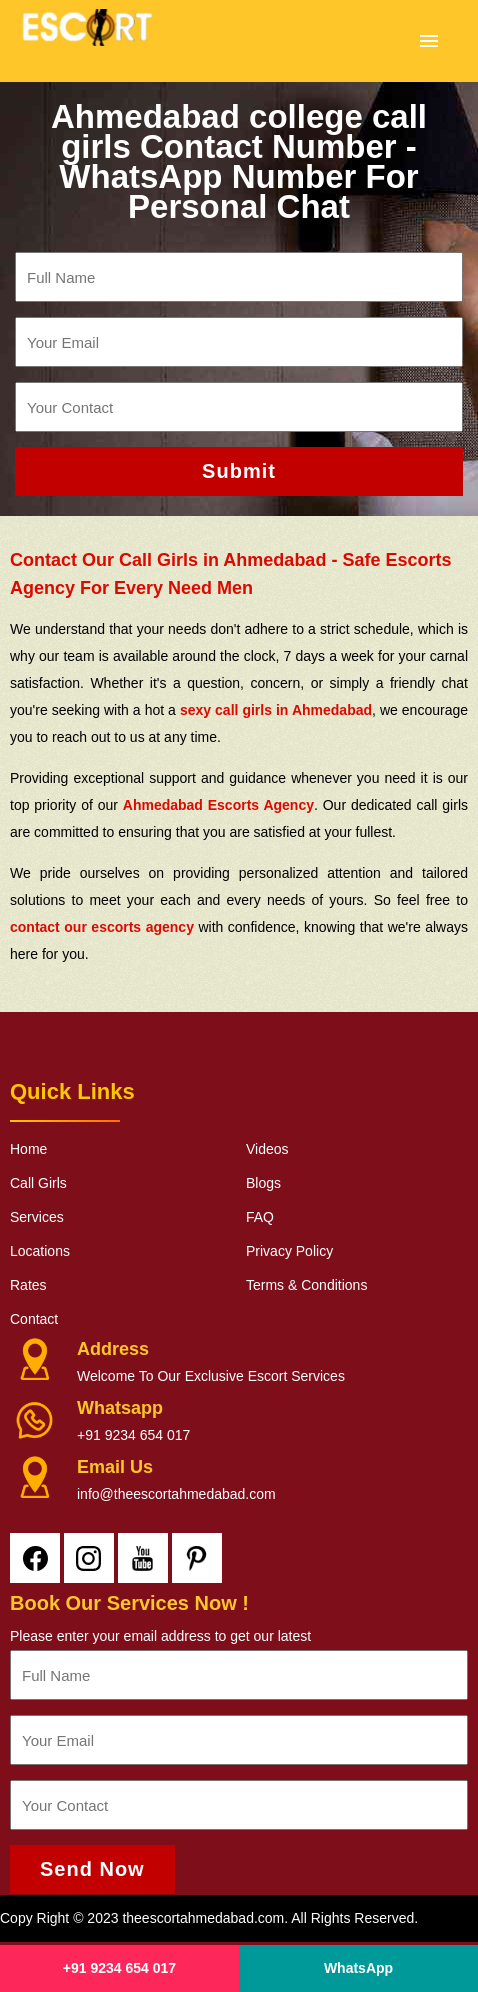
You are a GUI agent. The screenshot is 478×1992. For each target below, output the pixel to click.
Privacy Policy (289, 1251)
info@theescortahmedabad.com (176, 1494)
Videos (267, 1149)
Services (37, 1217)
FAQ (260, 1217)
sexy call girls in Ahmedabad (276, 710)
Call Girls (38, 1183)
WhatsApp (358, 1968)
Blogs (263, 1183)
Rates (28, 1285)
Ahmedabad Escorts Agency (218, 805)
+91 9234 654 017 (133, 1435)
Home (28, 1149)
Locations (40, 1251)
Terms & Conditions (306, 1285)
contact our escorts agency (102, 927)
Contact (34, 1319)
